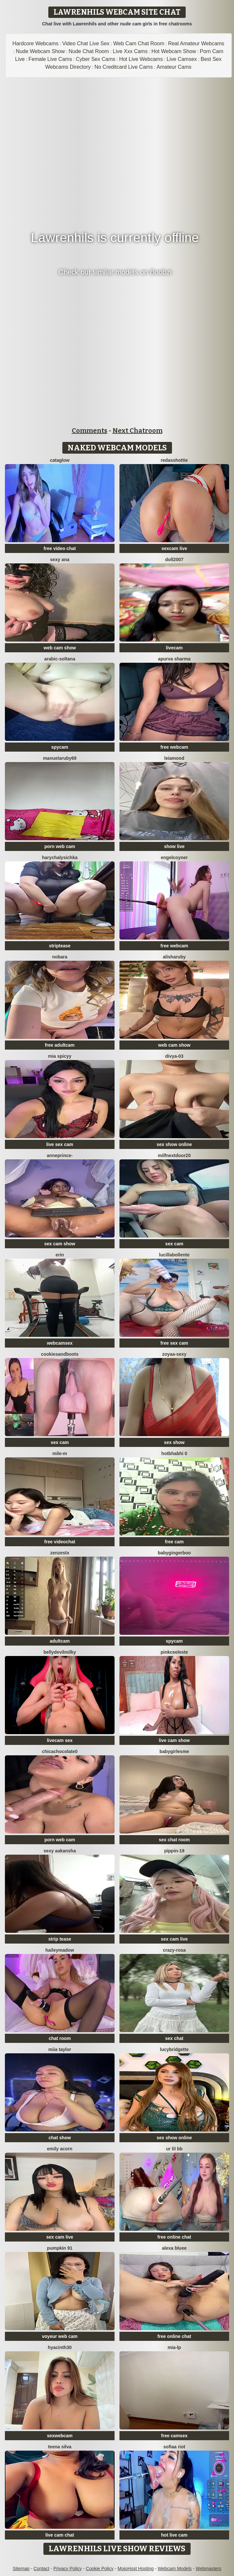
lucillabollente (174, 1254)
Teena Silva (59, 2446)
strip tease (59, 1939)
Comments (89, 430)
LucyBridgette (174, 2049)
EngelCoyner (174, 857)
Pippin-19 (174, 1850)
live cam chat (59, 2535)
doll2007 (174, 559)
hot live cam (174, 2535)
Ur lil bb (174, 2148)
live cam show (174, 1740)
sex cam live (174, 1939)
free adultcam (59, 1045)
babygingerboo (174, 1552)
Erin (59, 1254)
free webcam (174, 747)
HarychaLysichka (60, 857)
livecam (174, 647)
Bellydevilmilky (59, 1652)
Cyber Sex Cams (95, 59)
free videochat (59, 1541)
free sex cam (174, 1343)
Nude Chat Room (89, 51)
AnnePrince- (59, 1155)
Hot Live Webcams (141, 59)
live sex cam (59, 1144)
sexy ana (59, 559)
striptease (59, 945)
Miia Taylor (59, 2049)
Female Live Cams (50, 59)
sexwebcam (60, 2435)
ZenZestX (59, 1552)
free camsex (174, 2435)
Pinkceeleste (174, 1652)
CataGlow (60, 460)
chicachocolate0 (60, 1751)
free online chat (174, 2237)
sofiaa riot (174, 2446)
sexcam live (174, 548)
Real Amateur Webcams (196, 43)
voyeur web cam (60, 2336)
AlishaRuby (174, 956)
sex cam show (59, 1243)
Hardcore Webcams (35, 43)
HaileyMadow (59, 1950)
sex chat (174, 2038)
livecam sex (60, 1740)
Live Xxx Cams (130, 51)
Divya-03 (174, 1056)
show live (174, 846)
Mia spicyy (59, 1056)
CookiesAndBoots (59, 1354)
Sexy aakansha (60, 1850)
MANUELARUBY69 (60, 758)
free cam (174, 1541)
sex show (174, 1442)
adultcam (60, 1641)
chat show (60, 2137)
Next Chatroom (138, 430)
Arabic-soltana (59, 658)
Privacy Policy (67, 2568)
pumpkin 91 (59, 2248)
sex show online (174, 1144)
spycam (59, 747)
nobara (60, 956)
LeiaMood (174, 758)
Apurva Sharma (174, 658)
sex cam (174, 1243)
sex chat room (174, 1839)
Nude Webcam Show (40, 51)
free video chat (60, 548)
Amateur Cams (174, 67)
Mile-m (59, 1453)
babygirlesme (174, 1751)
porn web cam (59, 846)
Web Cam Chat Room (138, 43)
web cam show (60, 647)
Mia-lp (174, 2347)
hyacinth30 (59, 2347)
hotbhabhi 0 (174, 1453)
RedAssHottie (174, 460)
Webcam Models (175, 2568)
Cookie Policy (100, 2568)
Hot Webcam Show (173, 51)
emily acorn (59, 2148)
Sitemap (21, 2568)
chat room (60, 2038)
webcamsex (60, 1343)
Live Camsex (182, 59)
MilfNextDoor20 (174, 1155)
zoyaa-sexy (174, 1354)
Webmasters (208, 2568)
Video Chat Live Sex (86, 43)
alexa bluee (174, 2248)
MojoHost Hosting (135, 2568)
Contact (41, 2568)
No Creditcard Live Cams (123, 67)
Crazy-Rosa (174, 1950)
